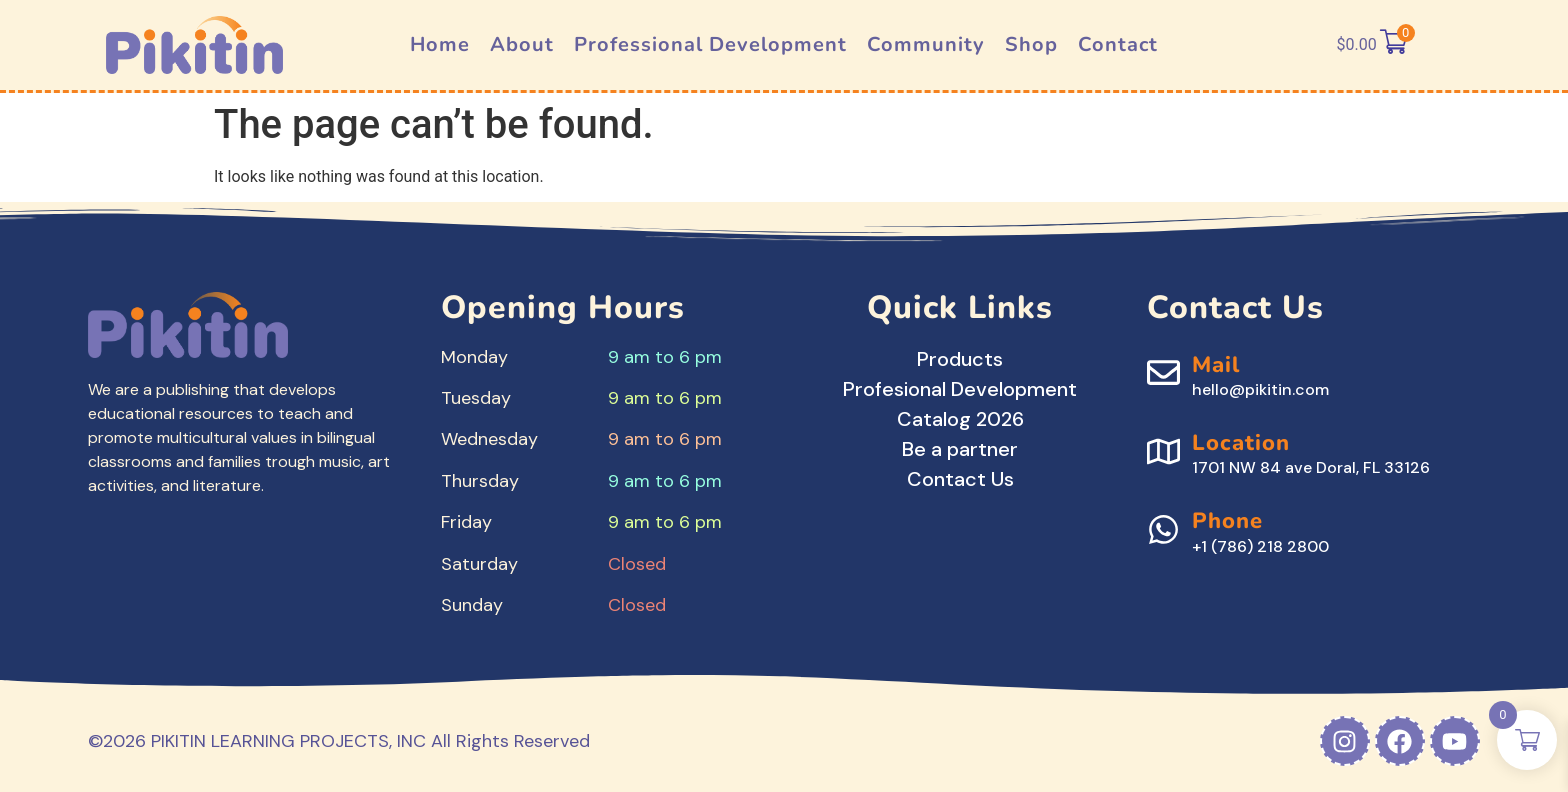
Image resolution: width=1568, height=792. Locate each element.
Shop (1031, 44)
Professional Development (710, 44)
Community (926, 44)
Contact (1118, 44)
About (522, 44)
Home (440, 44)
